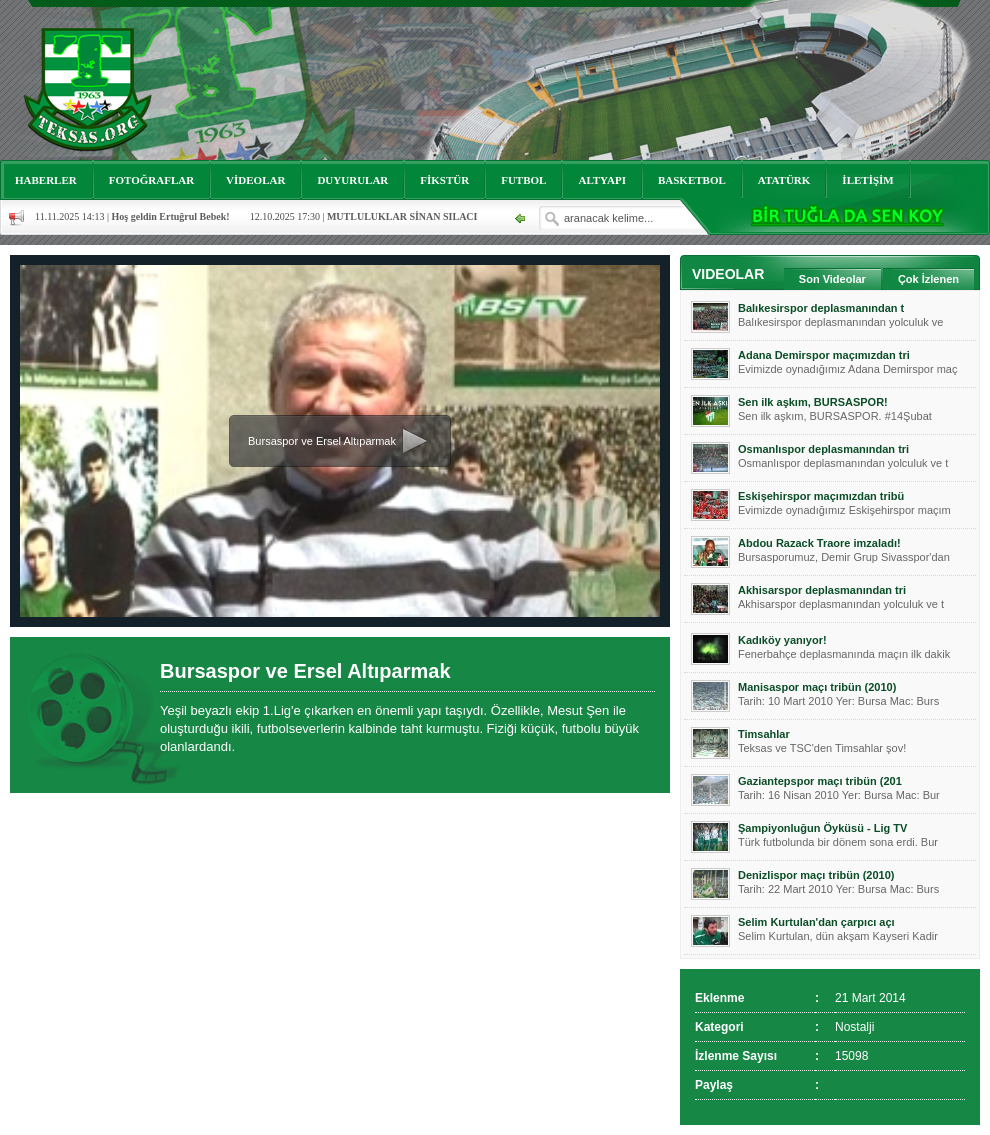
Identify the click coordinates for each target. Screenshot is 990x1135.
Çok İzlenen (928, 279)
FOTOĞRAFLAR (151, 180)
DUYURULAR (352, 180)
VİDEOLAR (255, 180)
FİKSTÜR (444, 180)
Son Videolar (832, 279)
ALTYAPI (602, 180)
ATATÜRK (784, 180)
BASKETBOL (692, 180)
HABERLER (46, 180)
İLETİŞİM (867, 180)
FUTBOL (523, 180)
